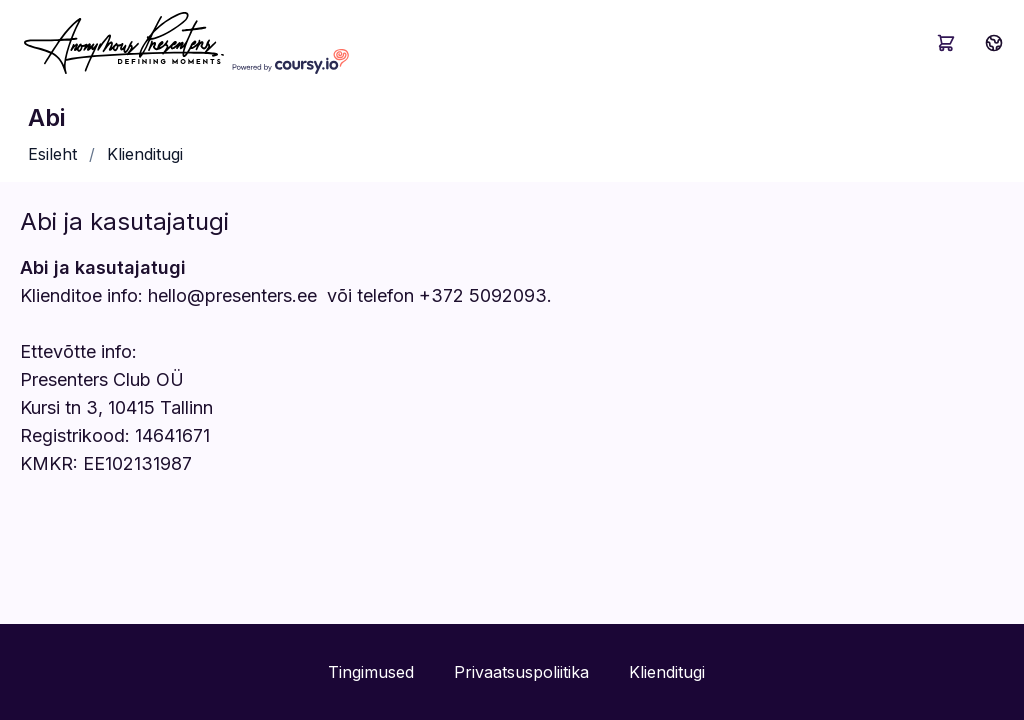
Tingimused (371, 672)
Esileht (52, 154)
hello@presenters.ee (232, 295)
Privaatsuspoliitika (521, 672)
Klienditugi (145, 154)
